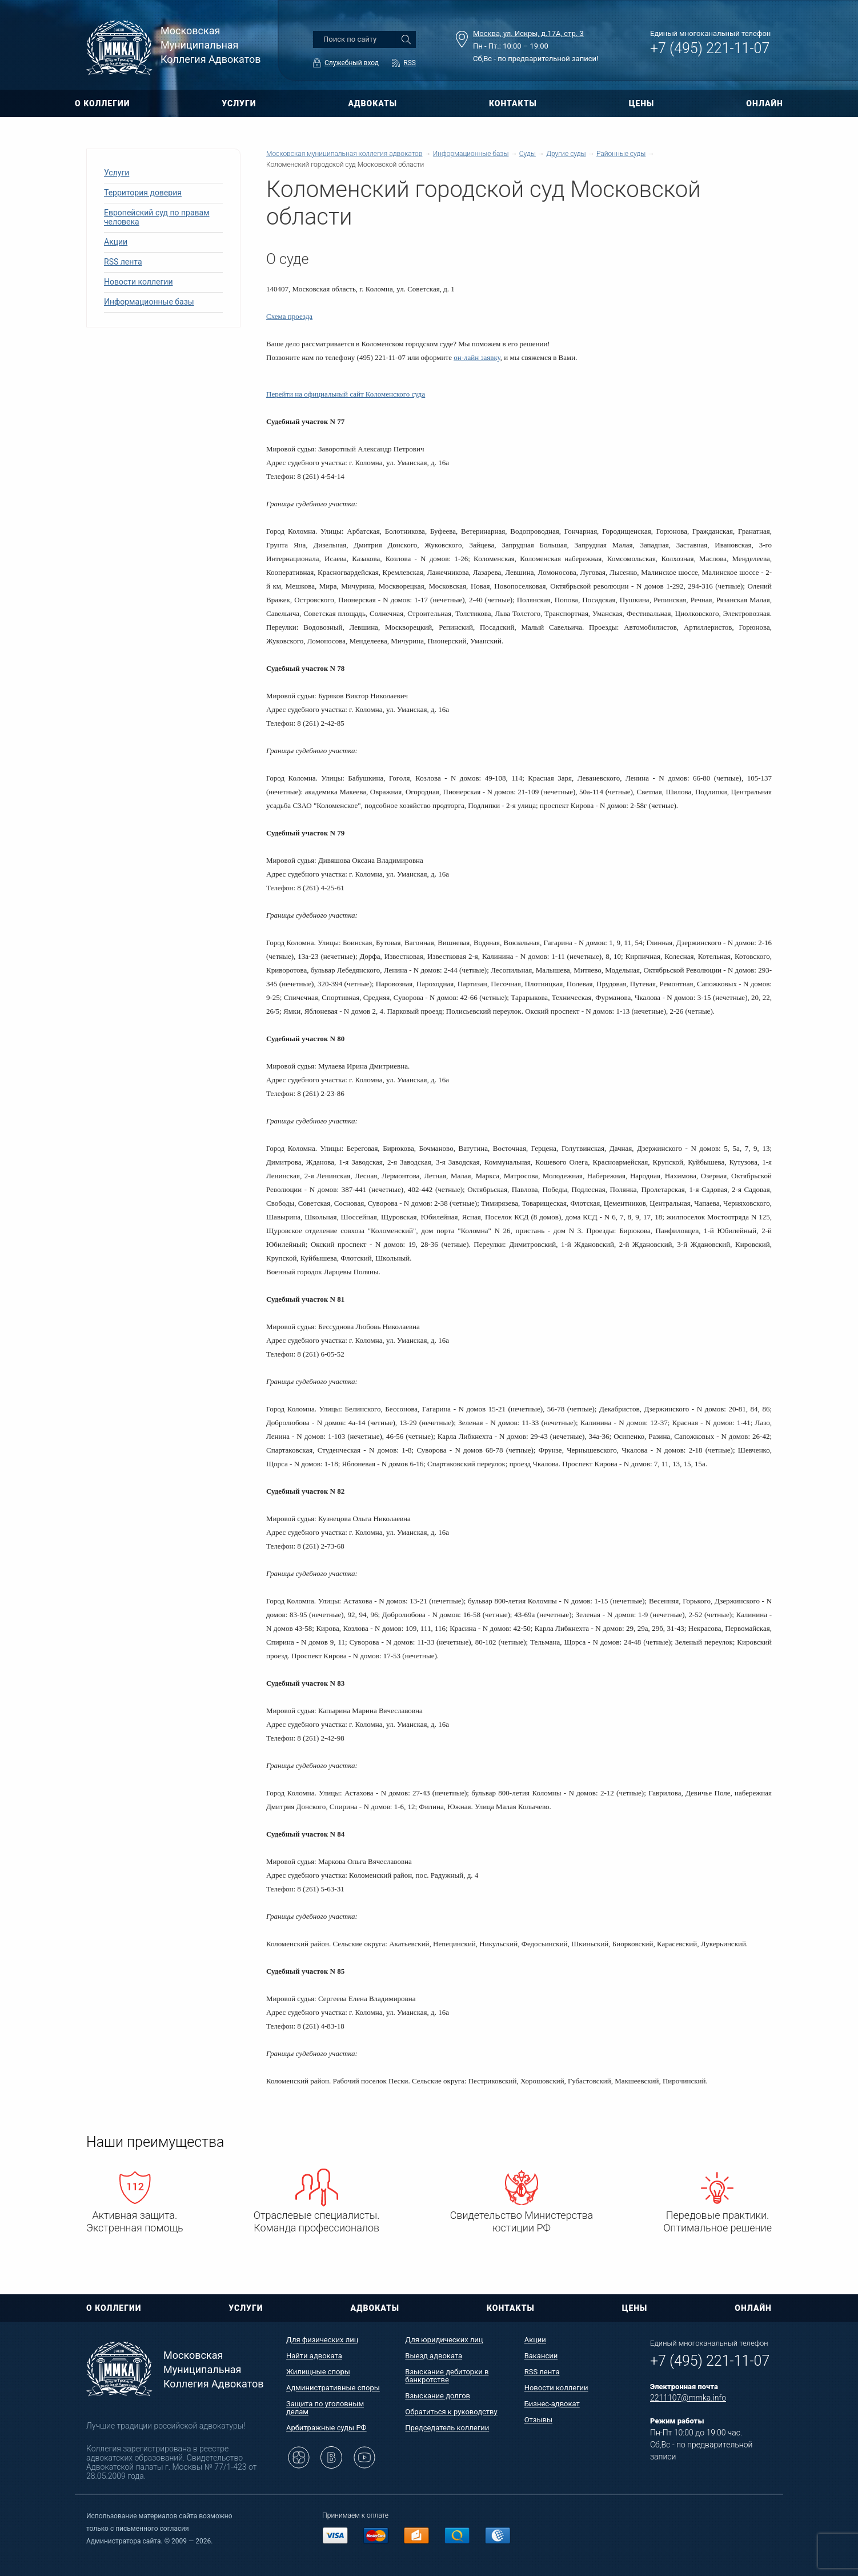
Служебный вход (351, 63)
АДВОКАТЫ (372, 103)
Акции (115, 241)
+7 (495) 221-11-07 (709, 48)
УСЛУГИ (239, 103)
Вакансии (541, 2355)
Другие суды (566, 154)
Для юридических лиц (444, 2339)
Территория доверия (143, 192)
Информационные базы (149, 301)
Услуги (116, 172)
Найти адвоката (314, 2355)
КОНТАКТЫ (513, 103)
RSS (409, 63)
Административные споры (333, 2387)
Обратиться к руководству (451, 2411)
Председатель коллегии (447, 2427)
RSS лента (123, 261)
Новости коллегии (138, 281)
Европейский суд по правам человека (157, 217)
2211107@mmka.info (688, 2397)
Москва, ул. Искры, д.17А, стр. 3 (528, 33)
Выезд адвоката (433, 2355)
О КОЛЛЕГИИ (102, 103)
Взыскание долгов (437, 2395)
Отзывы (538, 2419)
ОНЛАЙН (764, 103)
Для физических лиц (322, 2339)
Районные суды (620, 154)
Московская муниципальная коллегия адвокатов (344, 154)
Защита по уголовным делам (325, 2407)
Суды (527, 154)
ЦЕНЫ (642, 103)
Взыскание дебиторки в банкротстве (446, 2375)
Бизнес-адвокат (552, 2403)
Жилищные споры (318, 2371)
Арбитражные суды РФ (326, 2427)
